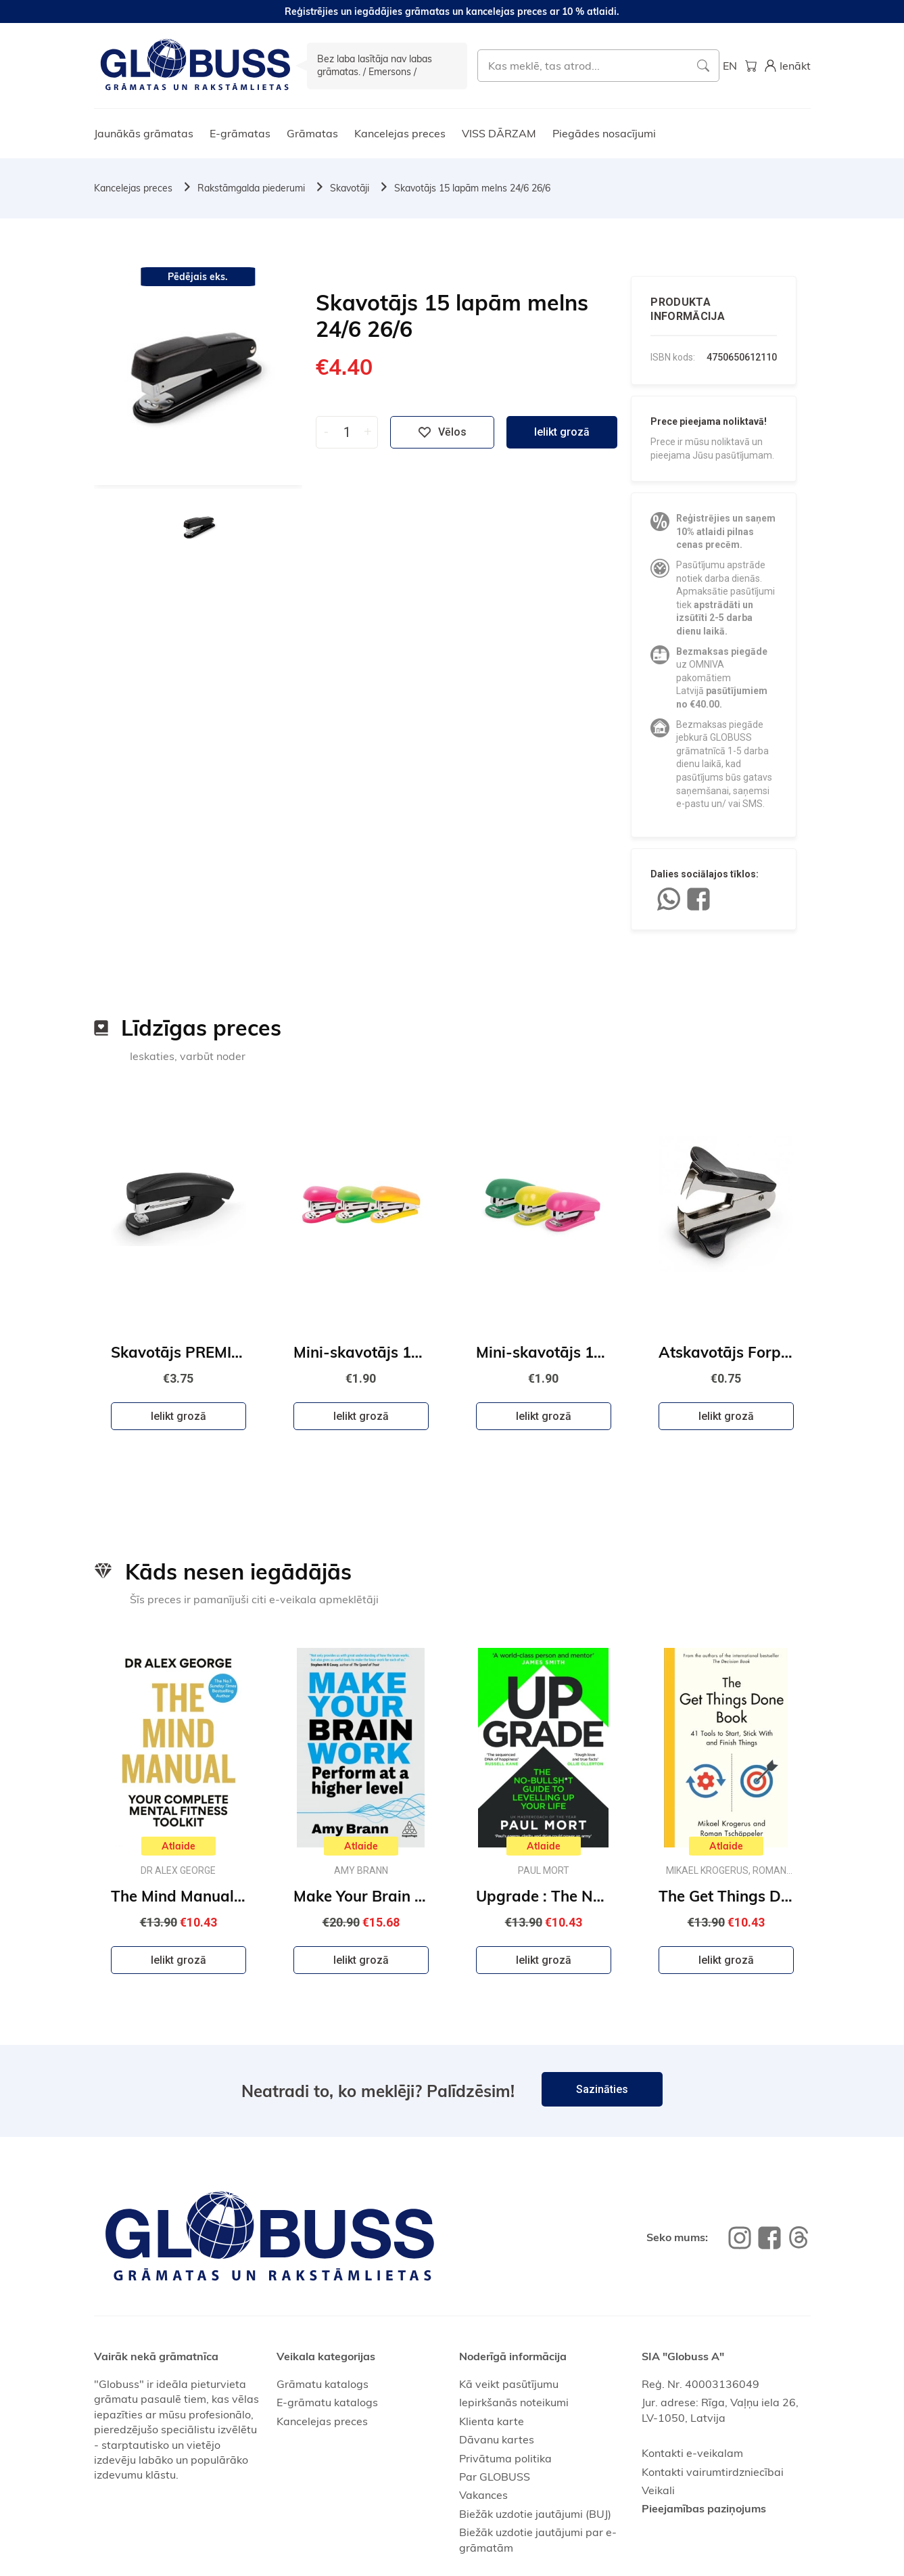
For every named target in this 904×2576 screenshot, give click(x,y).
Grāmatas (312, 133)
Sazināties (602, 2089)
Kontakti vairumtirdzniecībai (713, 2472)
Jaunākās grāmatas (143, 133)
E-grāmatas (240, 133)
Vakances (483, 2495)
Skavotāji (349, 188)
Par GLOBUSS (494, 2476)
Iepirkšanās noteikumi (514, 2402)
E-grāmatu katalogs (327, 2402)
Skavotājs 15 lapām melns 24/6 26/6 (472, 188)
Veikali (658, 2490)
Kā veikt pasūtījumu (508, 2384)
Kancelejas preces (400, 133)
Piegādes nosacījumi (604, 133)
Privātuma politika (505, 2458)
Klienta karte (491, 2421)
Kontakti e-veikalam (692, 2453)
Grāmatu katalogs (322, 2384)
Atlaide (178, 1846)
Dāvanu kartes (496, 2439)
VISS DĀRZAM (499, 133)
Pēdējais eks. (198, 277)
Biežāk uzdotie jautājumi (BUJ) (535, 2514)
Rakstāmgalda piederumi (251, 188)
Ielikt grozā (562, 432)
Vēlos (442, 432)
